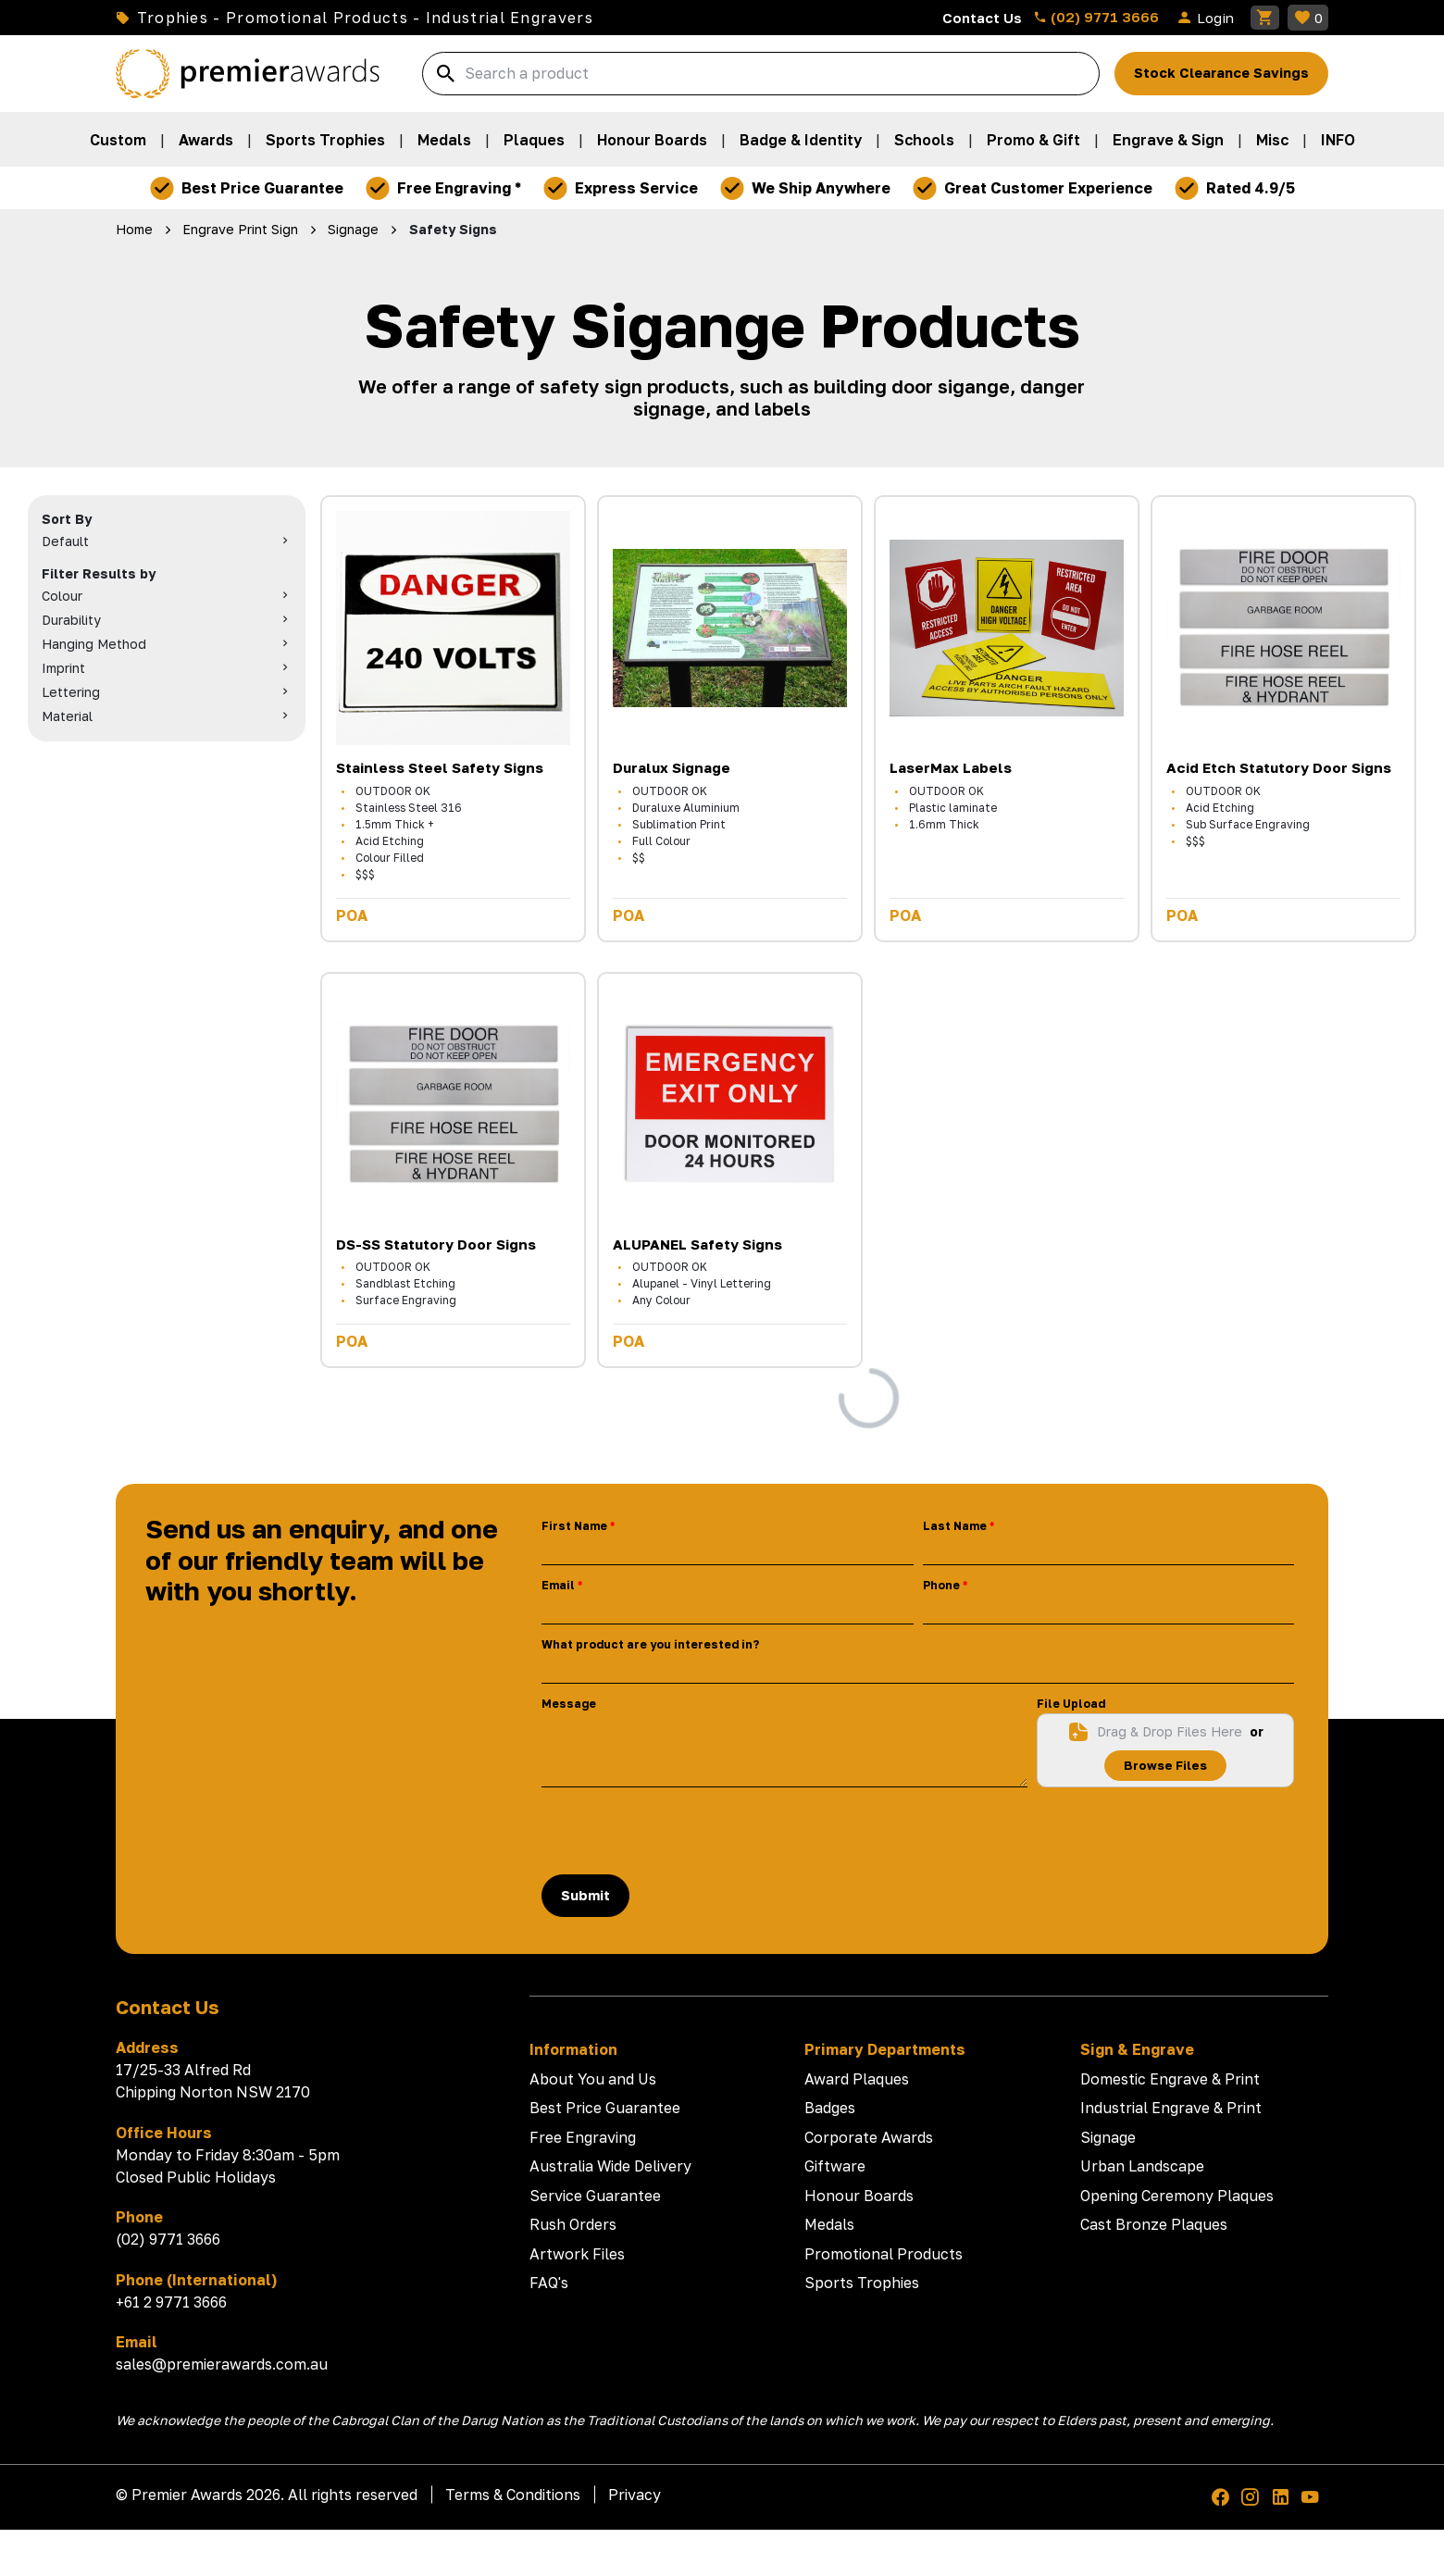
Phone (941, 1585)
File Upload (1071, 1704)
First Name (574, 1526)
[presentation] (682, 1831)
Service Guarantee (595, 2195)
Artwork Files (577, 2254)
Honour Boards (652, 140)
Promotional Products (883, 2254)
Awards (206, 140)
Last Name (955, 1526)
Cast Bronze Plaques (1153, 2224)
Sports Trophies (325, 140)
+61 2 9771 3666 (171, 2302)
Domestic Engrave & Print (1170, 2079)
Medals (444, 140)
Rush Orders (572, 2224)
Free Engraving (582, 2137)
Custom (118, 140)
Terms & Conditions (512, 2494)
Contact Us (982, 17)
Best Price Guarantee (604, 2107)
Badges (829, 2107)
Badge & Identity (801, 140)
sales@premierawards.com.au (222, 2364)
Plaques (534, 140)
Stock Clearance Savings (1221, 73)
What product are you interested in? (650, 1644)
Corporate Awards (868, 2137)
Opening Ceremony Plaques (1177, 2195)
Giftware (834, 2166)
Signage (1108, 2137)
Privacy (634, 2494)
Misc (1272, 140)
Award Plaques (856, 2079)
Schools (924, 140)
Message (569, 1704)
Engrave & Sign (1168, 140)
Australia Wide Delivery (610, 2166)
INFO (1338, 140)
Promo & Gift (1033, 140)
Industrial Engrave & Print (1171, 2107)
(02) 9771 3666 (1096, 16)
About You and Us (592, 2079)
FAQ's (548, 2282)
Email (558, 1585)
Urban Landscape (1142, 2166)
